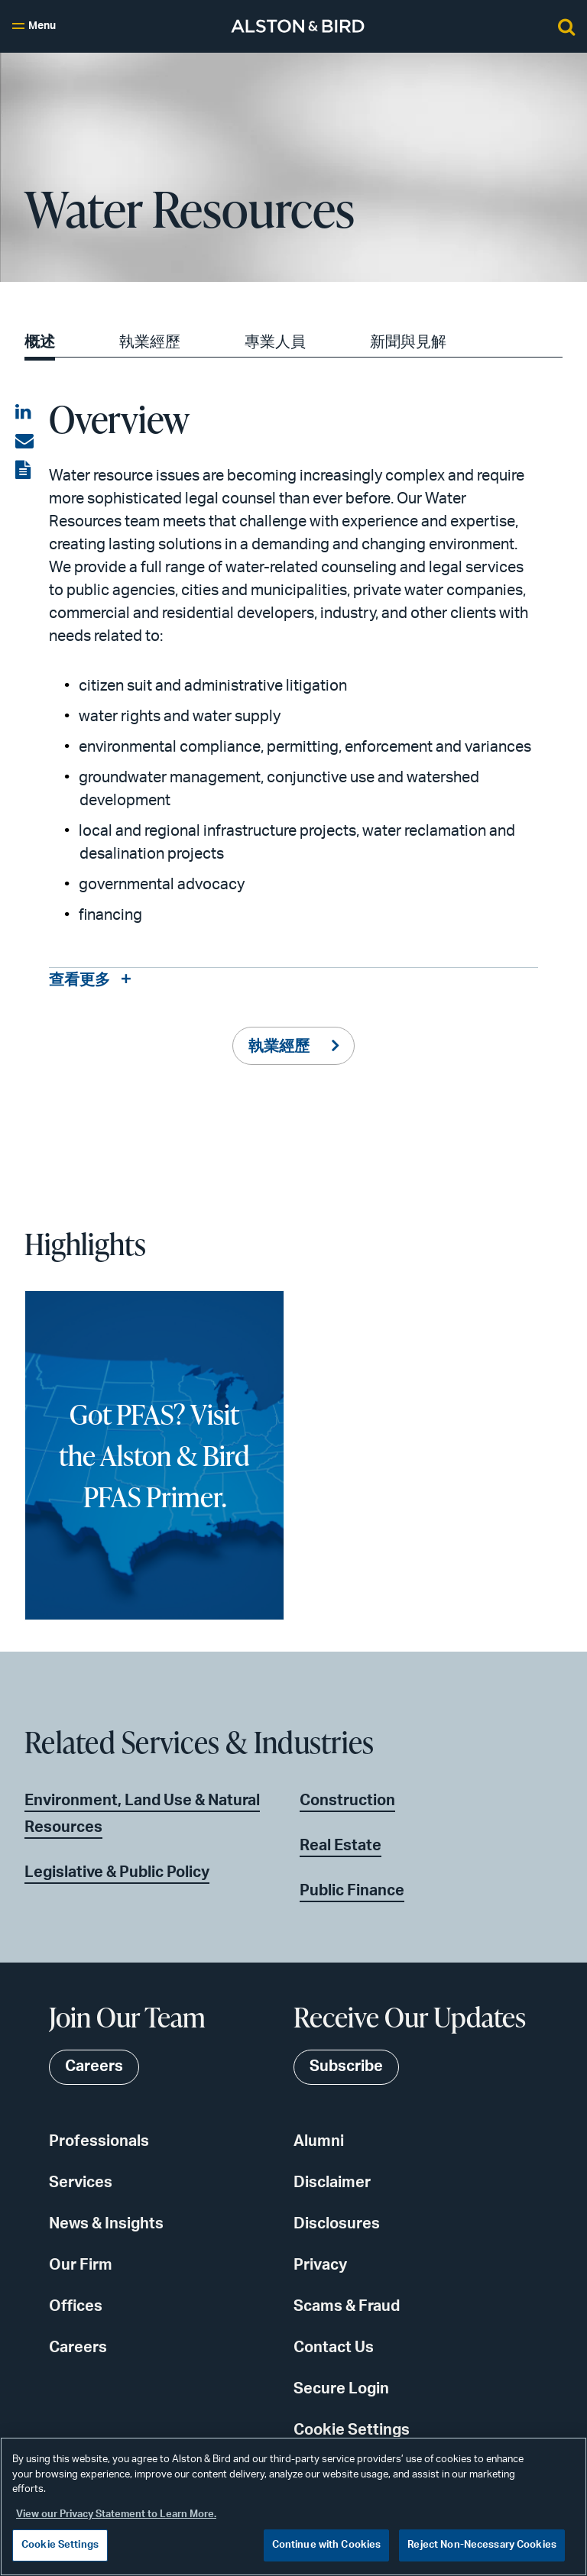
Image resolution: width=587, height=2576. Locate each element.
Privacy (320, 2265)
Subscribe (346, 2068)
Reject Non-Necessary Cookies (481, 2545)
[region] (293, 2506)
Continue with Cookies (326, 2545)
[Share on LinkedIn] (24, 412)
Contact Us (334, 2348)
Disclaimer (332, 2183)
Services (80, 2183)
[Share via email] (24, 441)
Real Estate (340, 1845)
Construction (347, 1800)
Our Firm (80, 2265)
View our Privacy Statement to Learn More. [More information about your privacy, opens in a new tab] (116, 2514)
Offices (75, 2307)
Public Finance (352, 1890)
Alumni (319, 2142)
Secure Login (341, 2389)
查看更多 (79, 981)
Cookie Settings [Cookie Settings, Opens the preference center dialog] (60, 2545)
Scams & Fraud (347, 2307)
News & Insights (106, 2224)
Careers (78, 2348)
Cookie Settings (352, 2430)
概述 (39, 342)
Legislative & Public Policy (116, 1872)
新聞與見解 (408, 342)
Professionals (99, 2142)
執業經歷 (149, 342)
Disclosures (337, 2224)
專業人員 (275, 342)
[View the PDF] (24, 470)
